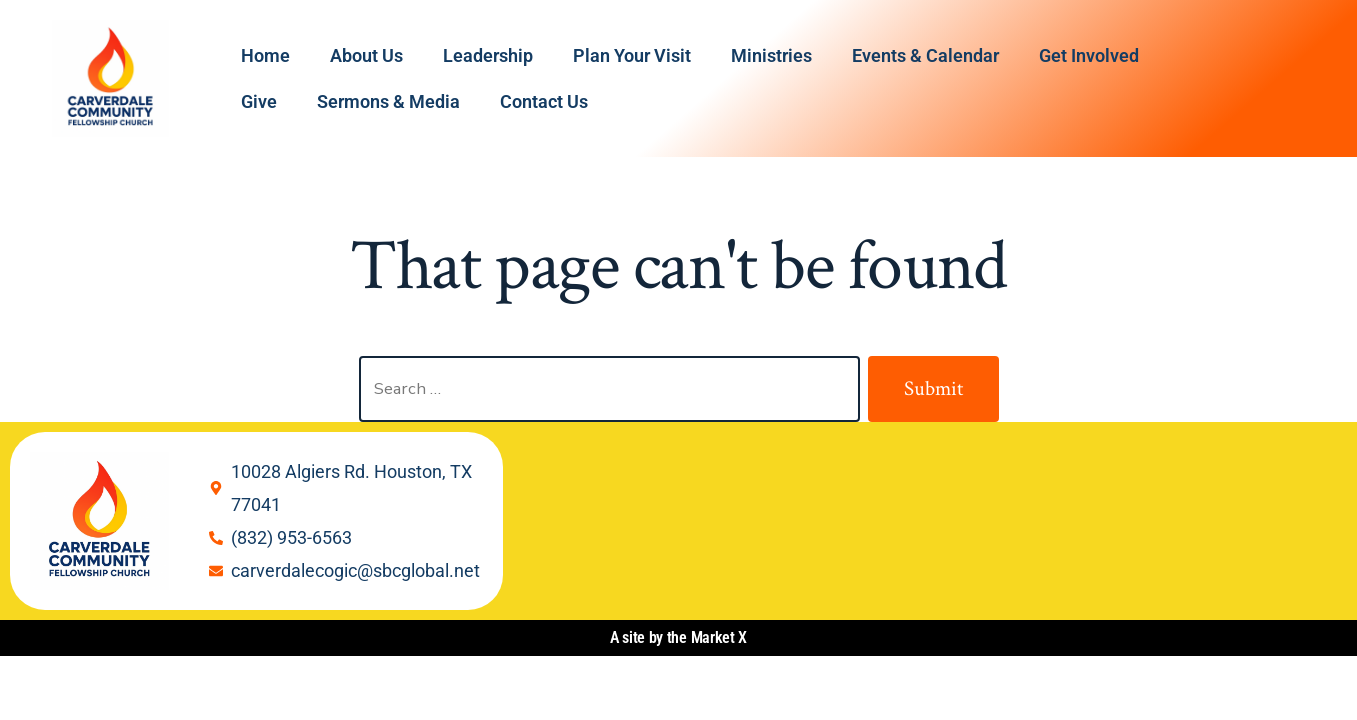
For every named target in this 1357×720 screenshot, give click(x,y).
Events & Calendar (925, 55)
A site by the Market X (678, 637)
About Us (366, 55)
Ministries (771, 55)
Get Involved (1089, 55)
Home (265, 55)
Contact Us (544, 101)
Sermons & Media (388, 101)
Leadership (488, 55)
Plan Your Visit (632, 55)
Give (259, 101)
